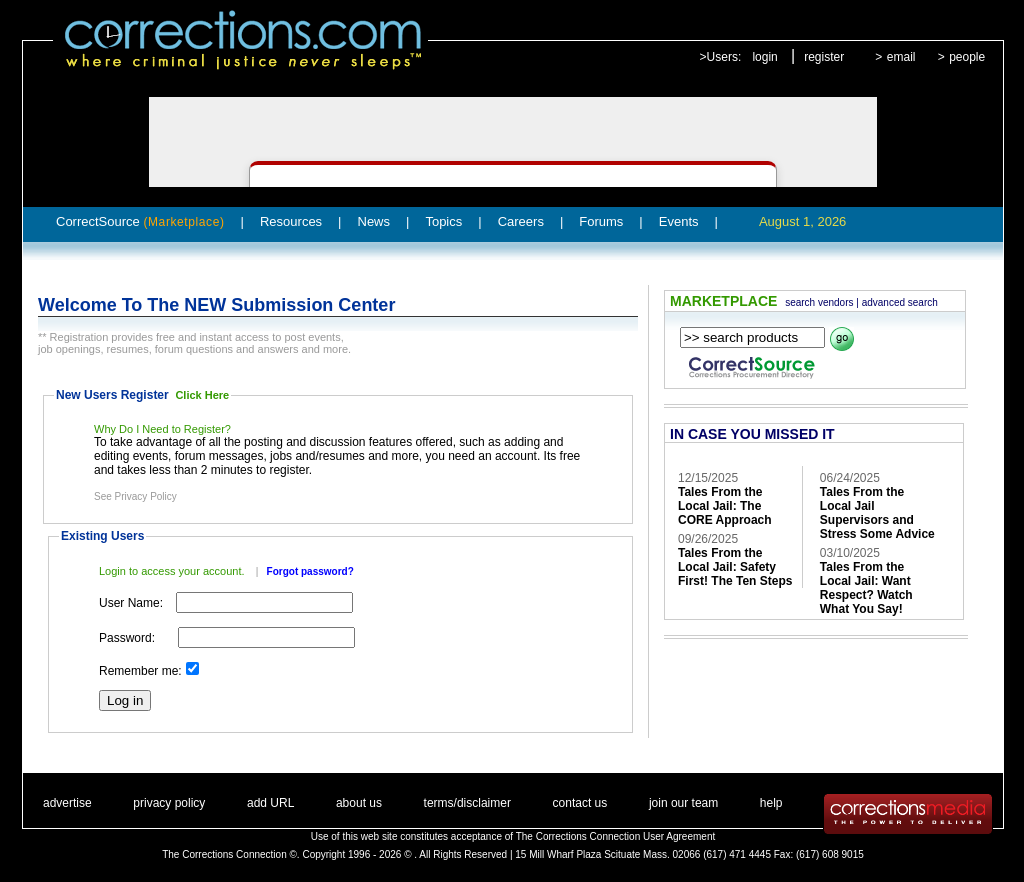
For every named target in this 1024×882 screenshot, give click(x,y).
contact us (580, 803)
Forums (601, 221)
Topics (443, 221)
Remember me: (140, 671)
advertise (67, 803)
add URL (270, 803)
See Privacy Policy (135, 496)
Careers (521, 221)
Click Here (202, 395)
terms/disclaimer (467, 803)
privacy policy (169, 803)
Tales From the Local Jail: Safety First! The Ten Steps (735, 567)
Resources (291, 221)
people (967, 57)
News (374, 221)
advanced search (900, 302)
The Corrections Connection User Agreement (616, 836)
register (824, 57)
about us (359, 803)
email (901, 57)
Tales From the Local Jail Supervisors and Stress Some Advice (877, 513)
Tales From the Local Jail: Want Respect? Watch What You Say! (866, 588)
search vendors (819, 302)
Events (679, 221)
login (764, 57)
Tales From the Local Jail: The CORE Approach (725, 506)
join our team (683, 803)
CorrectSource (140, 221)
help (771, 803)
